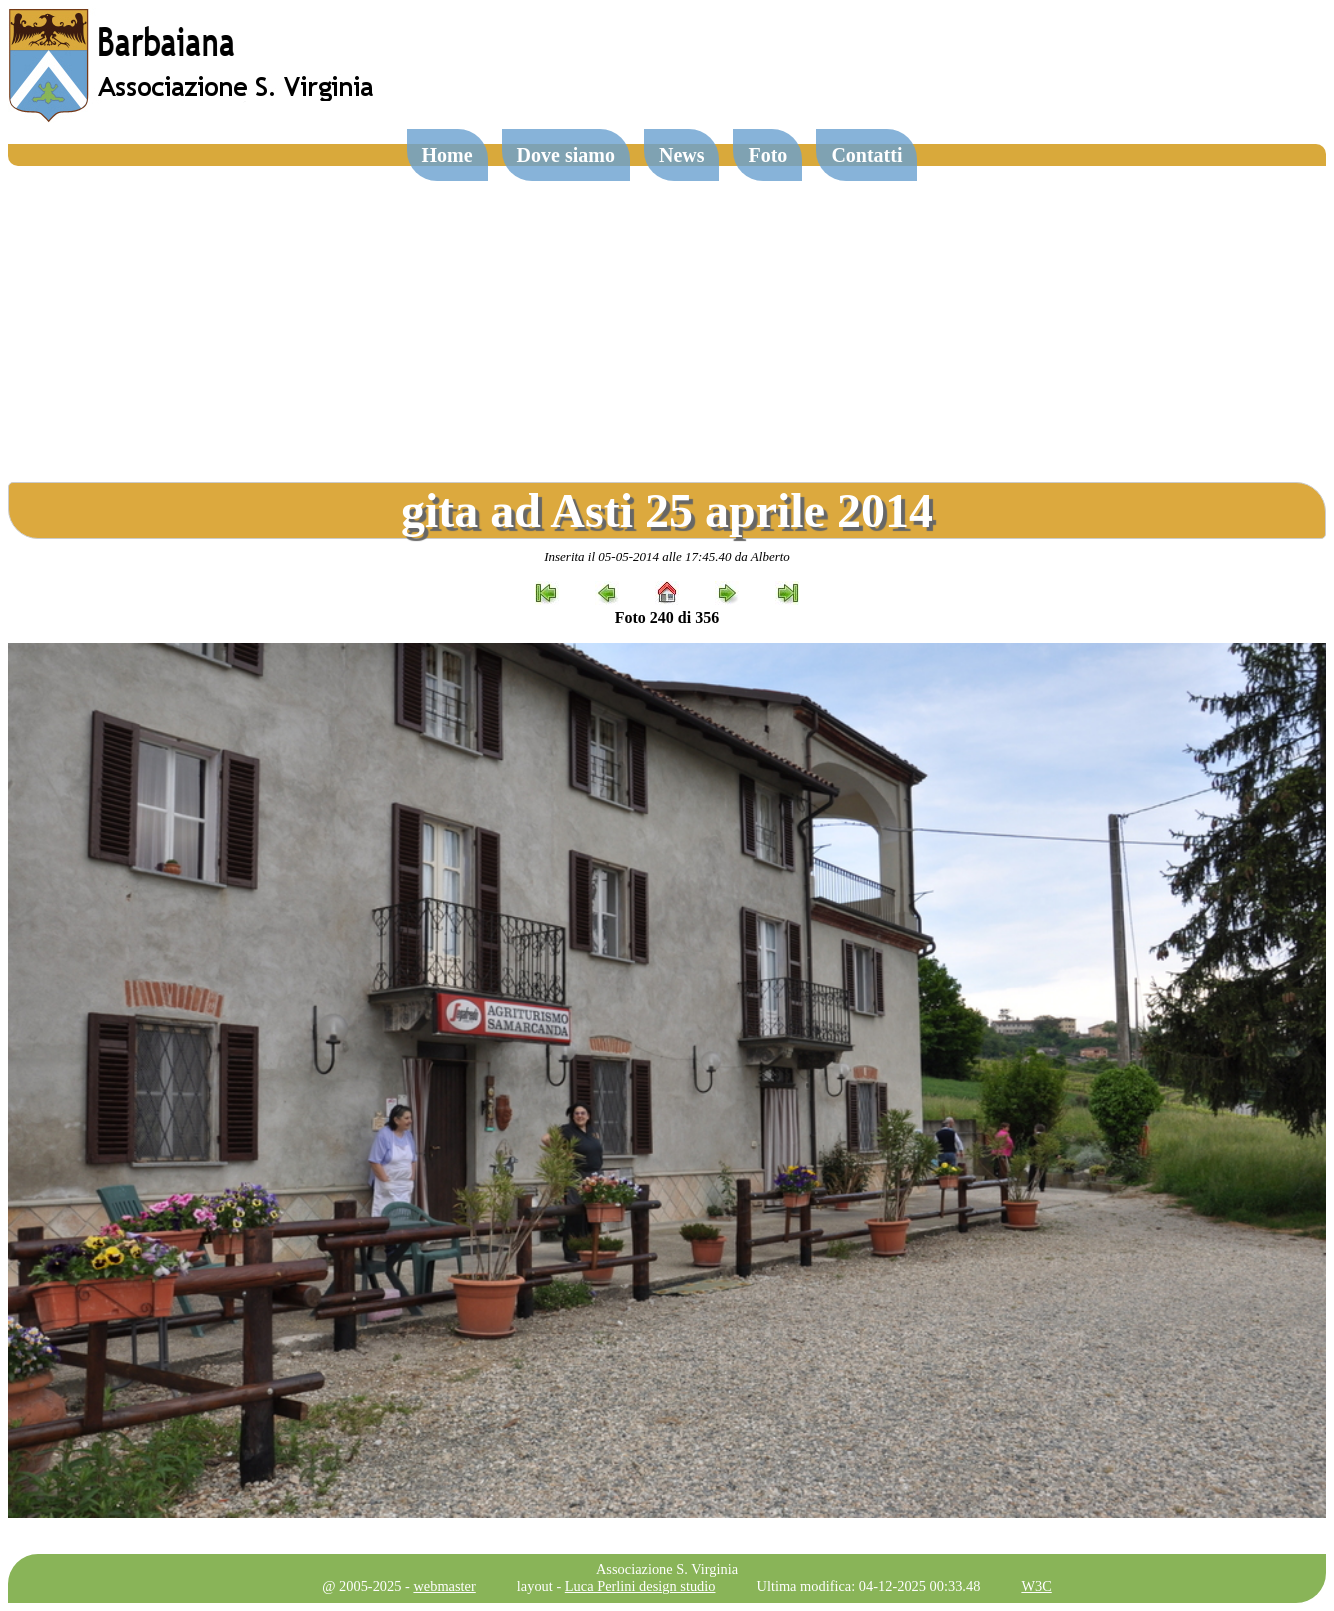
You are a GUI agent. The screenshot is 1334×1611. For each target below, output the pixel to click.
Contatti (866, 155)
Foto (767, 155)
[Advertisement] (667, 316)
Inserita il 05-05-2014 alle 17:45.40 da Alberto (667, 556)
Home (447, 155)
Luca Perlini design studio (640, 1586)
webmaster (444, 1586)
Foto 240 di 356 (667, 617)
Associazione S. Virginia (667, 1569)
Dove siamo (566, 155)
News (682, 155)
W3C (1036, 1586)
